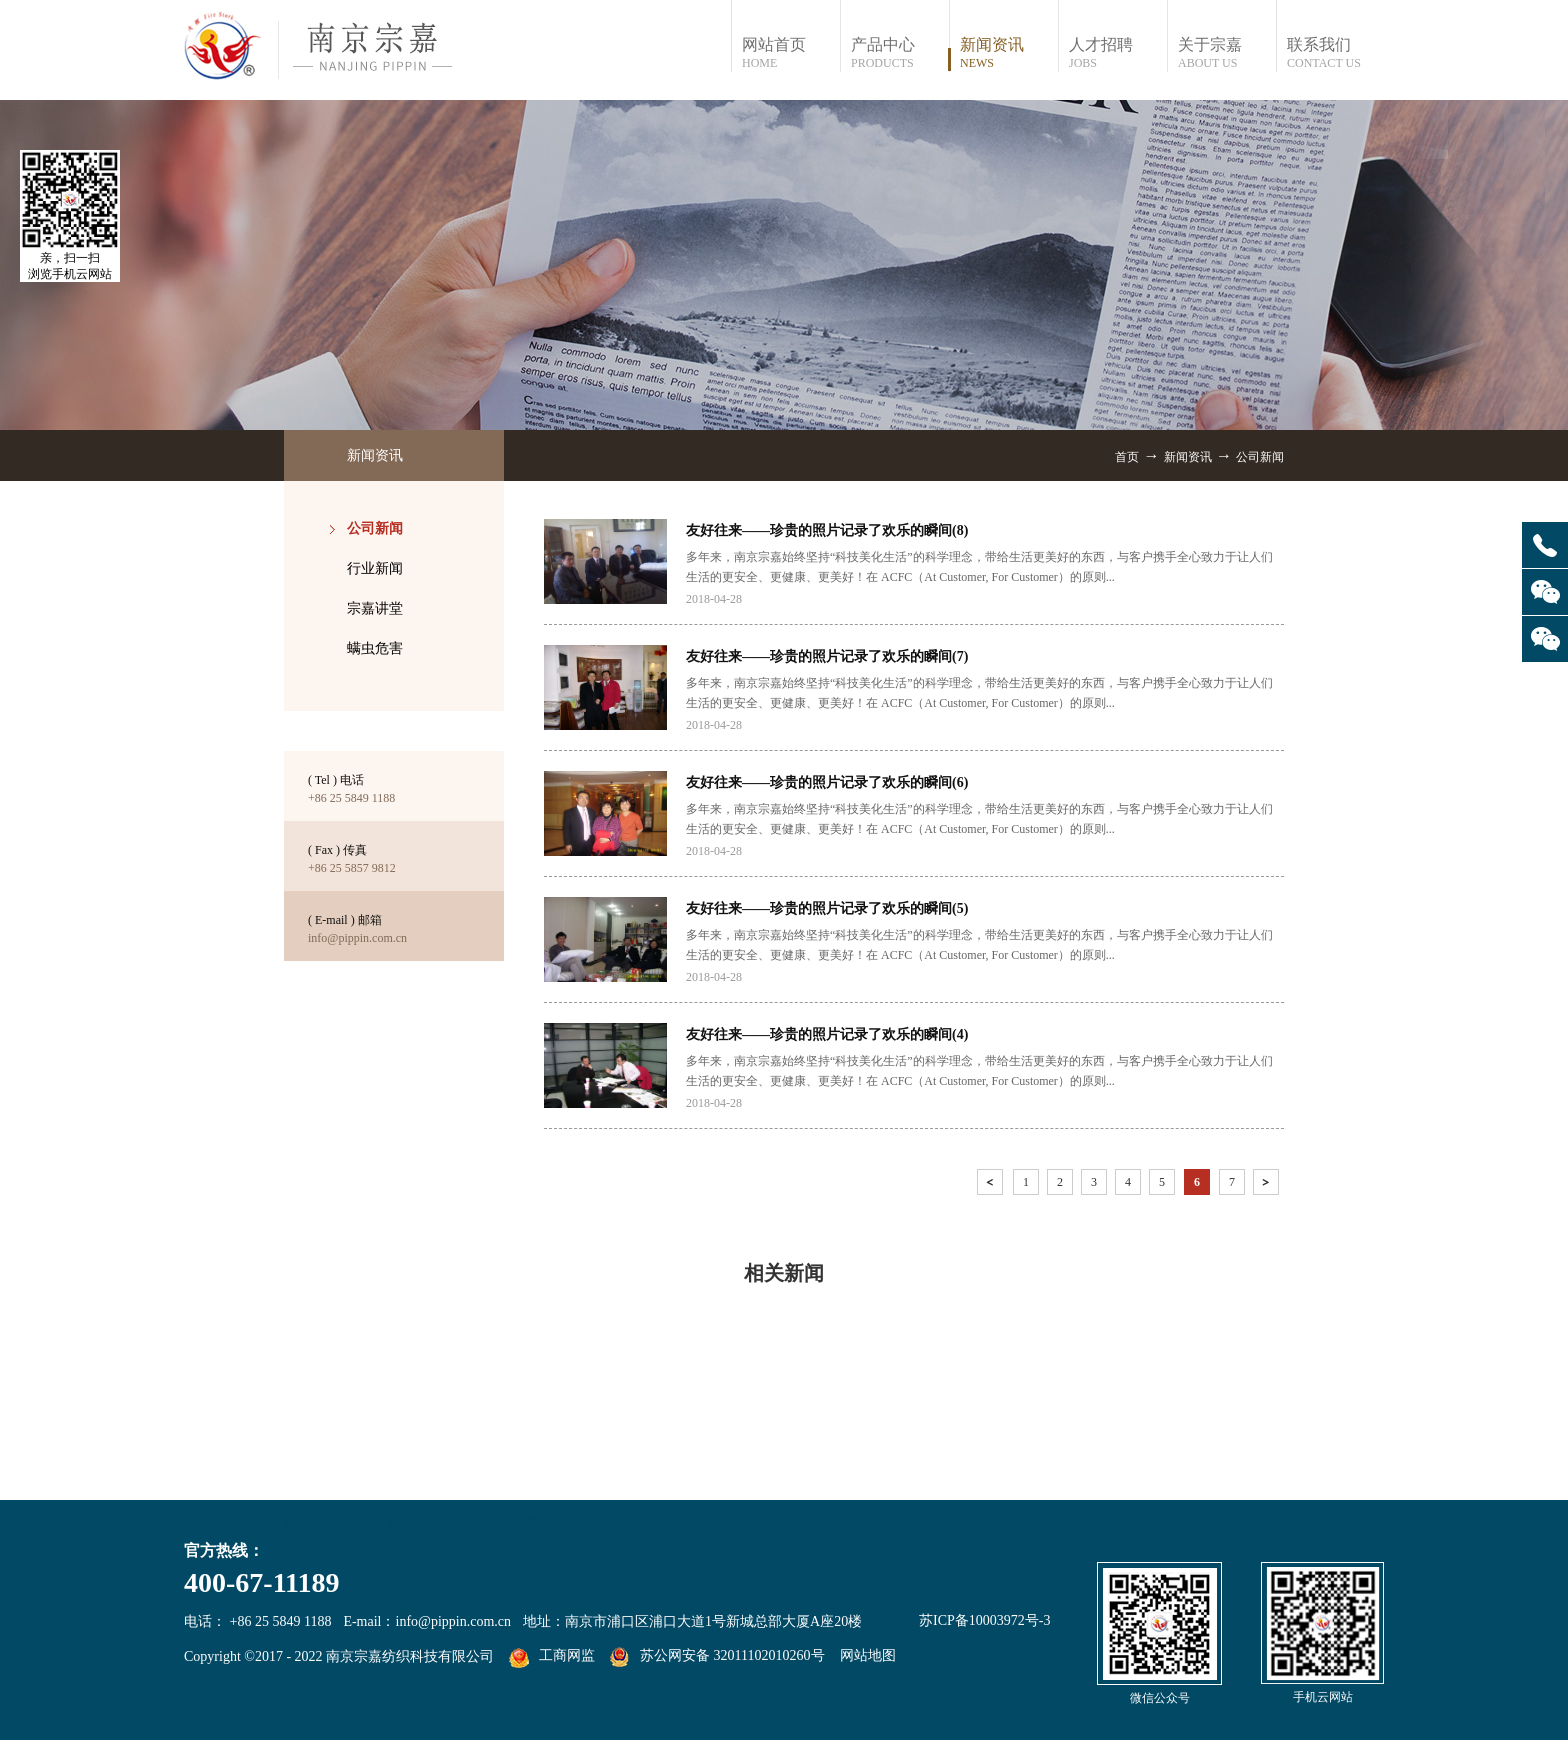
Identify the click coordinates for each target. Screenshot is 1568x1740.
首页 (1127, 457)
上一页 (992, 1185)
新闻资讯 (1188, 457)
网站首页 (790, 53)
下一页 (1268, 1185)
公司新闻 (1260, 457)
